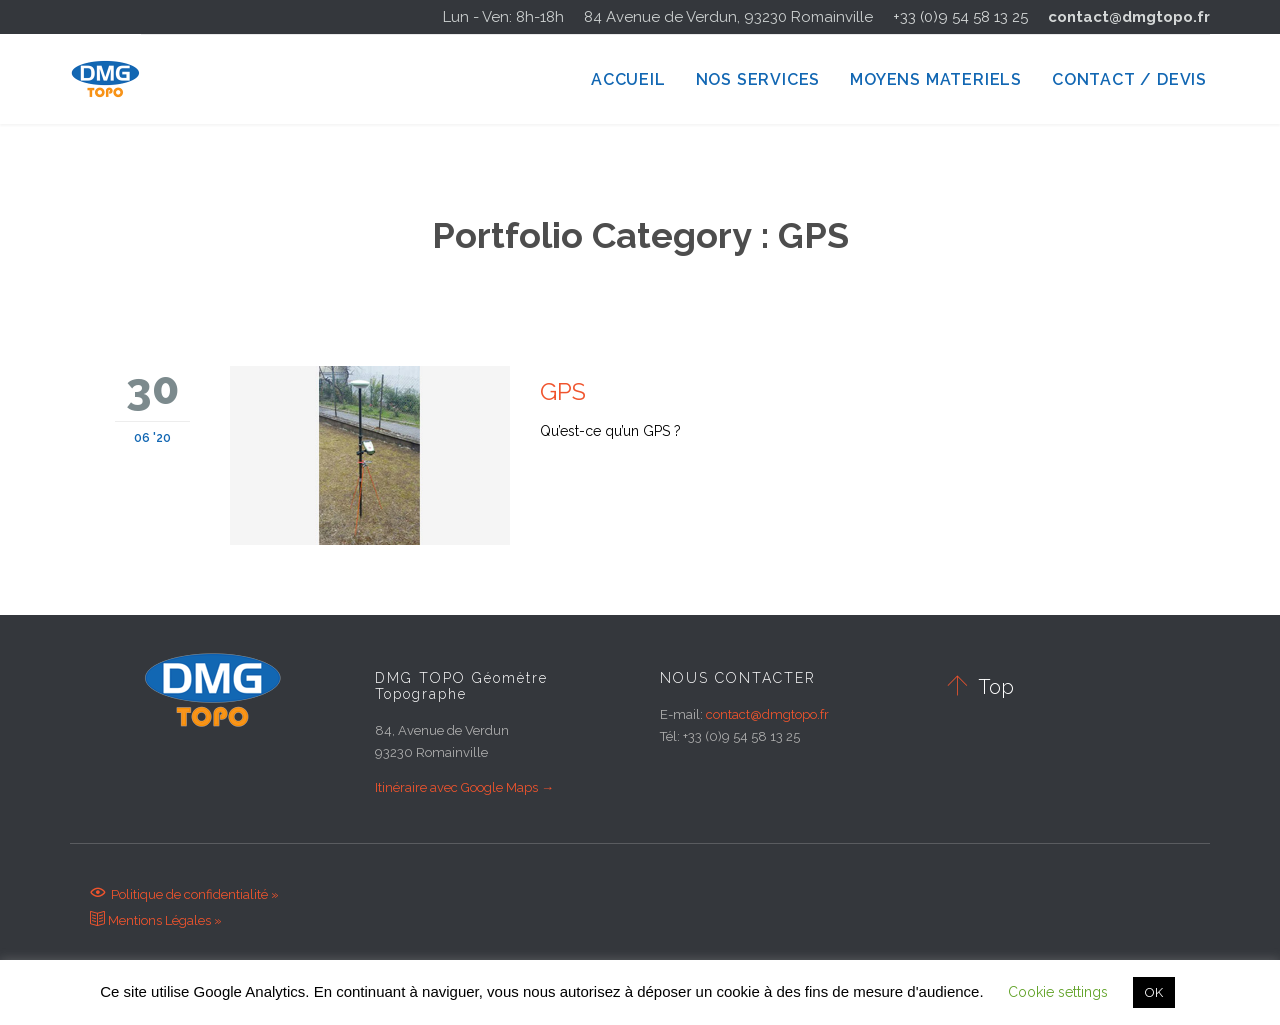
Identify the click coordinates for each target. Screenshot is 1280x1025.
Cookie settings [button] (1058, 992)
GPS (563, 391)
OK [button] (1154, 992)
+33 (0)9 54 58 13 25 (960, 17)
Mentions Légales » (156, 920)
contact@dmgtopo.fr (1129, 17)
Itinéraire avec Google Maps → (464, 787)
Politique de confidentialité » (184, 894)
